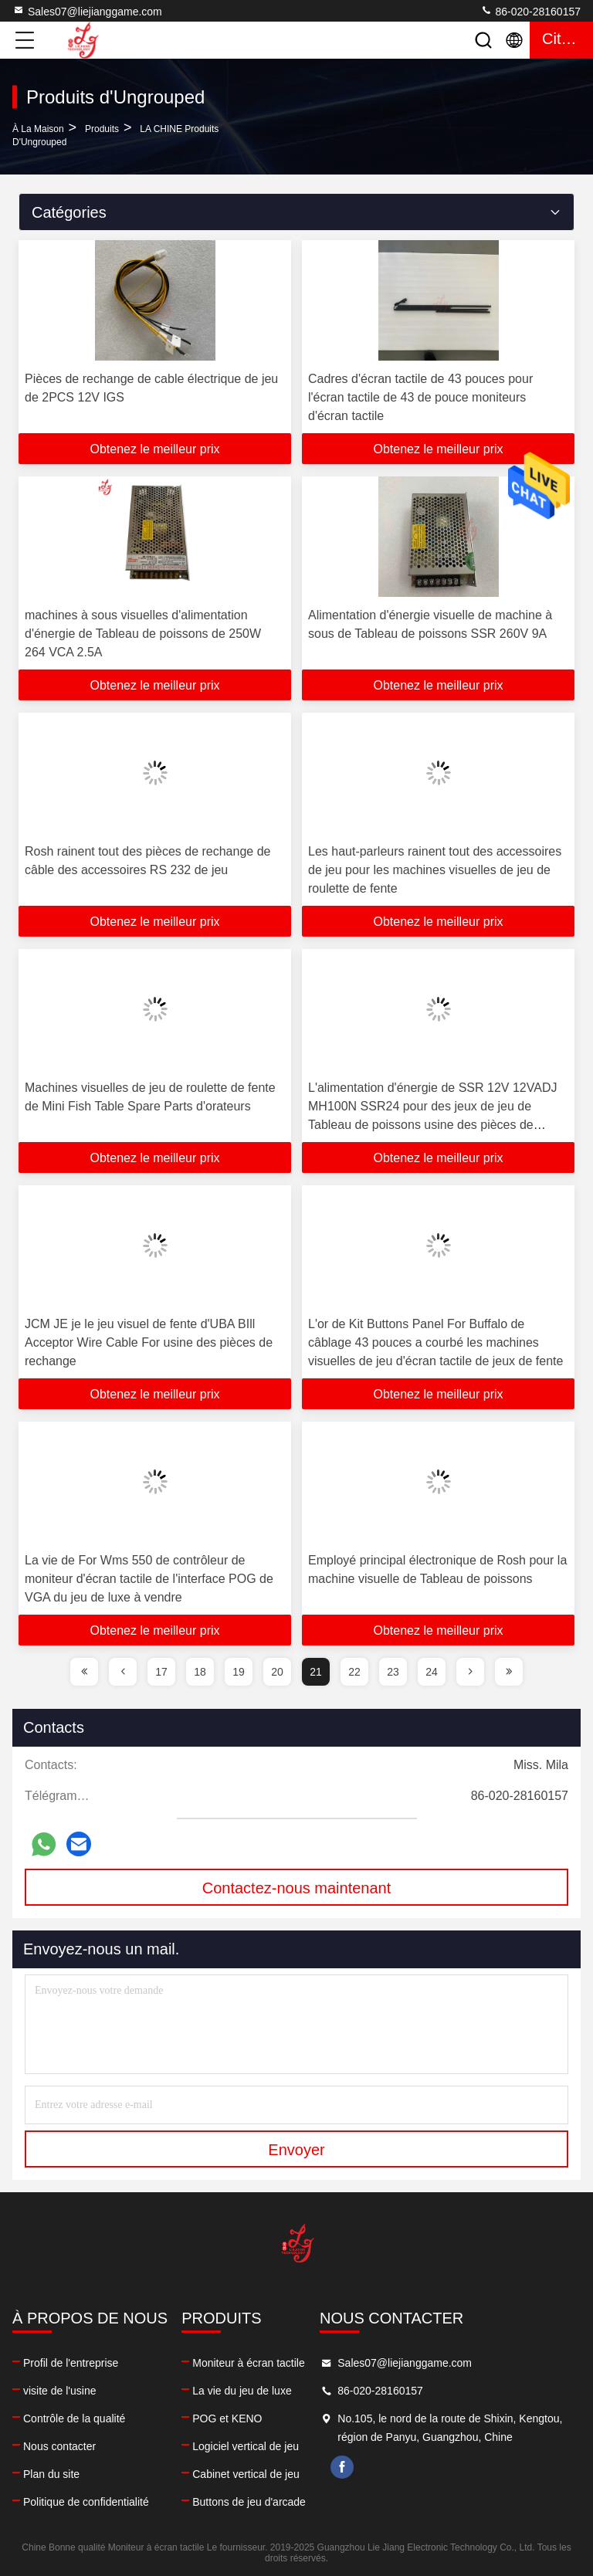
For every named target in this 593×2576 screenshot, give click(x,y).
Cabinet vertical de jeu (246, 2474)
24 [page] (431, 1672)
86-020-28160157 (530, 11)
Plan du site (51, 2474)
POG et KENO (227, 2418)
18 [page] (200, 1672)
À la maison (38, 129)
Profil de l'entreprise (70, 2363)
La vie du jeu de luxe (241, 2390)
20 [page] (277, 1672)
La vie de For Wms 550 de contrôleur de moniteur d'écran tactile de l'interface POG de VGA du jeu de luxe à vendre (149, 1579)
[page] (84, 1672)
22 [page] (354, 1672)
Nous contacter (59, 2446)
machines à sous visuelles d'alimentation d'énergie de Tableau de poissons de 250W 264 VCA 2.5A (143, 633)
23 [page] (393, 1672)
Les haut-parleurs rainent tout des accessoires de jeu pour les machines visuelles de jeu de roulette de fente (434, 870)
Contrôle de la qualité (74, 2418)
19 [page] (238, 1672)
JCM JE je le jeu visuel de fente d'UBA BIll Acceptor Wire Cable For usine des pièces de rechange (149, 1342)
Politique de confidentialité (86, 2502)
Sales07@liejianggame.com (87, 11)
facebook (342, 2467)
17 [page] (161, 1672)
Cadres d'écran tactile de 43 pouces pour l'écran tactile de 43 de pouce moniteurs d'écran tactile (420, 397)
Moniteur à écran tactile (248, 2363)
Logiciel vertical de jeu (245, 2446)
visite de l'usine (60, 2390)
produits (102, 129)
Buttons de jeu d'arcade (249, 2502)
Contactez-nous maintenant (296, 1887)
